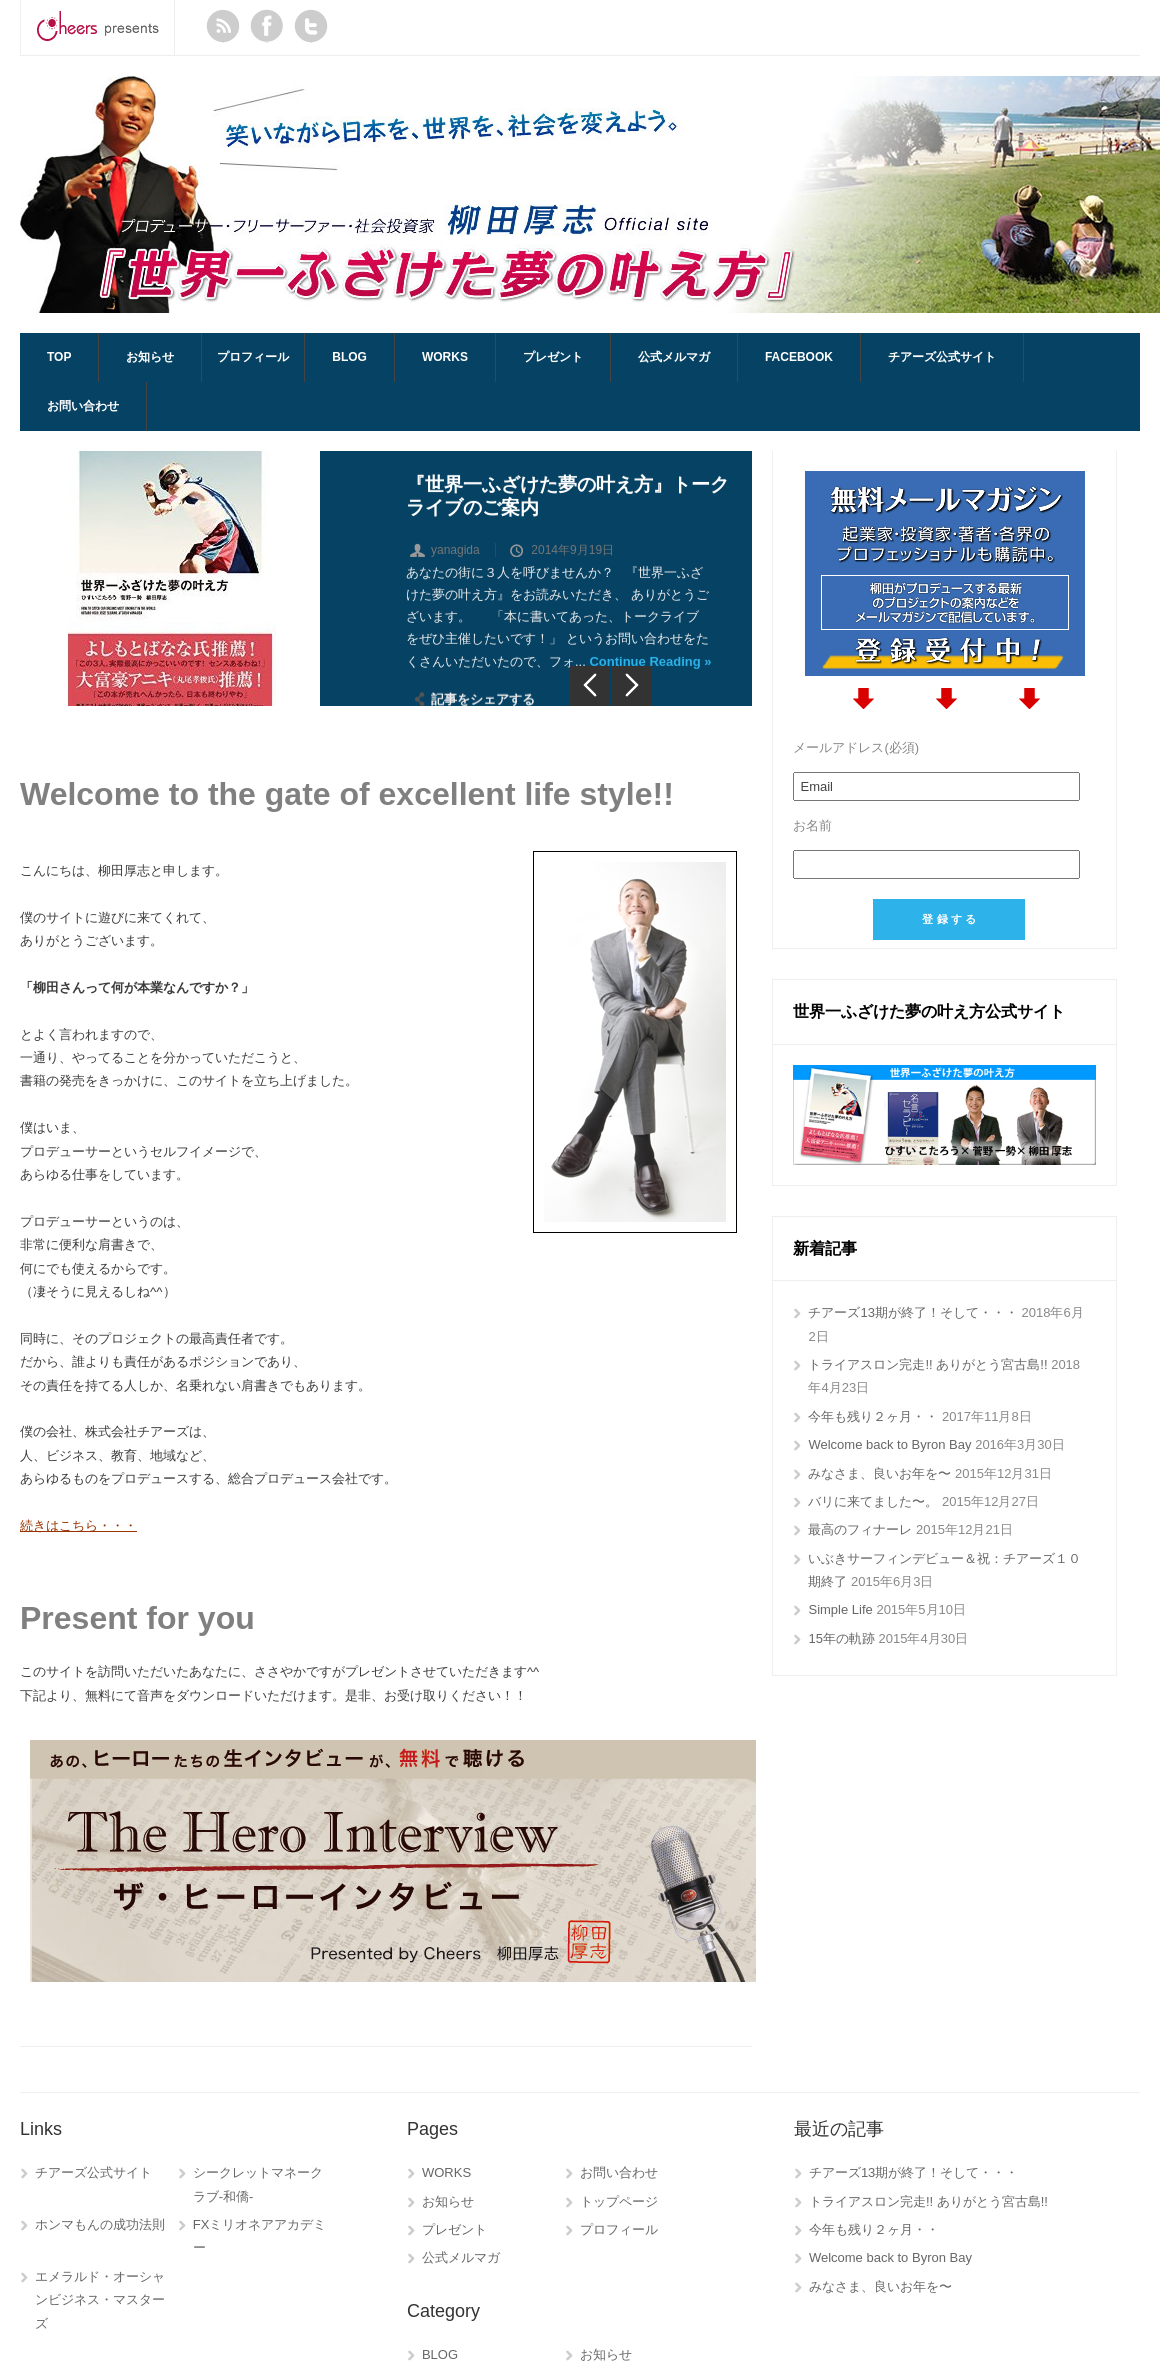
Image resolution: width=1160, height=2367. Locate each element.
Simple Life (840, 1609)
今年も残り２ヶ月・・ (873, 1416)
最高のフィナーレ (860, 1529)
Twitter (311, 26)
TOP (59, 357)
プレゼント (553, 357)
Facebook (267, 26)
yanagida (455, 557)
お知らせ (150, 357)
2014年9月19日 (572, 557)
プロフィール (253, 357)
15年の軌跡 (841, 1638)
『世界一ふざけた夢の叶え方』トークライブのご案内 (567, 503)
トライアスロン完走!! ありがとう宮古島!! (927, 1364)
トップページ (619, 2201)
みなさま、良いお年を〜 (879, 1473)
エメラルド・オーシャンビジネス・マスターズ (100, 2300)
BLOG (349, 357)
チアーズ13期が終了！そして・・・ (912, 1312)
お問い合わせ (83, 406)
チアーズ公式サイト (942, 357)
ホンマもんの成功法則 (100, 2224)
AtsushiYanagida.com (590, 194)
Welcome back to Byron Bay (889, 1444)
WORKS (445, 357)
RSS (223, 26)
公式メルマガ (674, 357)
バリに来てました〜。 (873, 1501)
